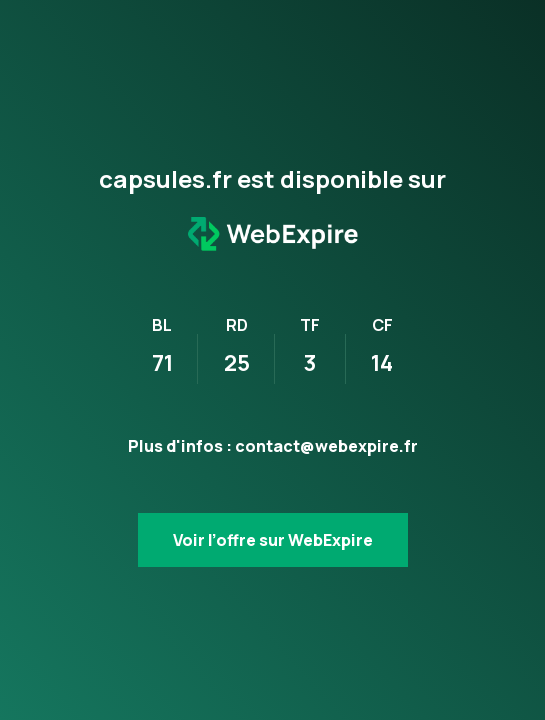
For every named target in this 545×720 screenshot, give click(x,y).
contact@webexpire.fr (326, 446)
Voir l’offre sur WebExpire (273, 540)
